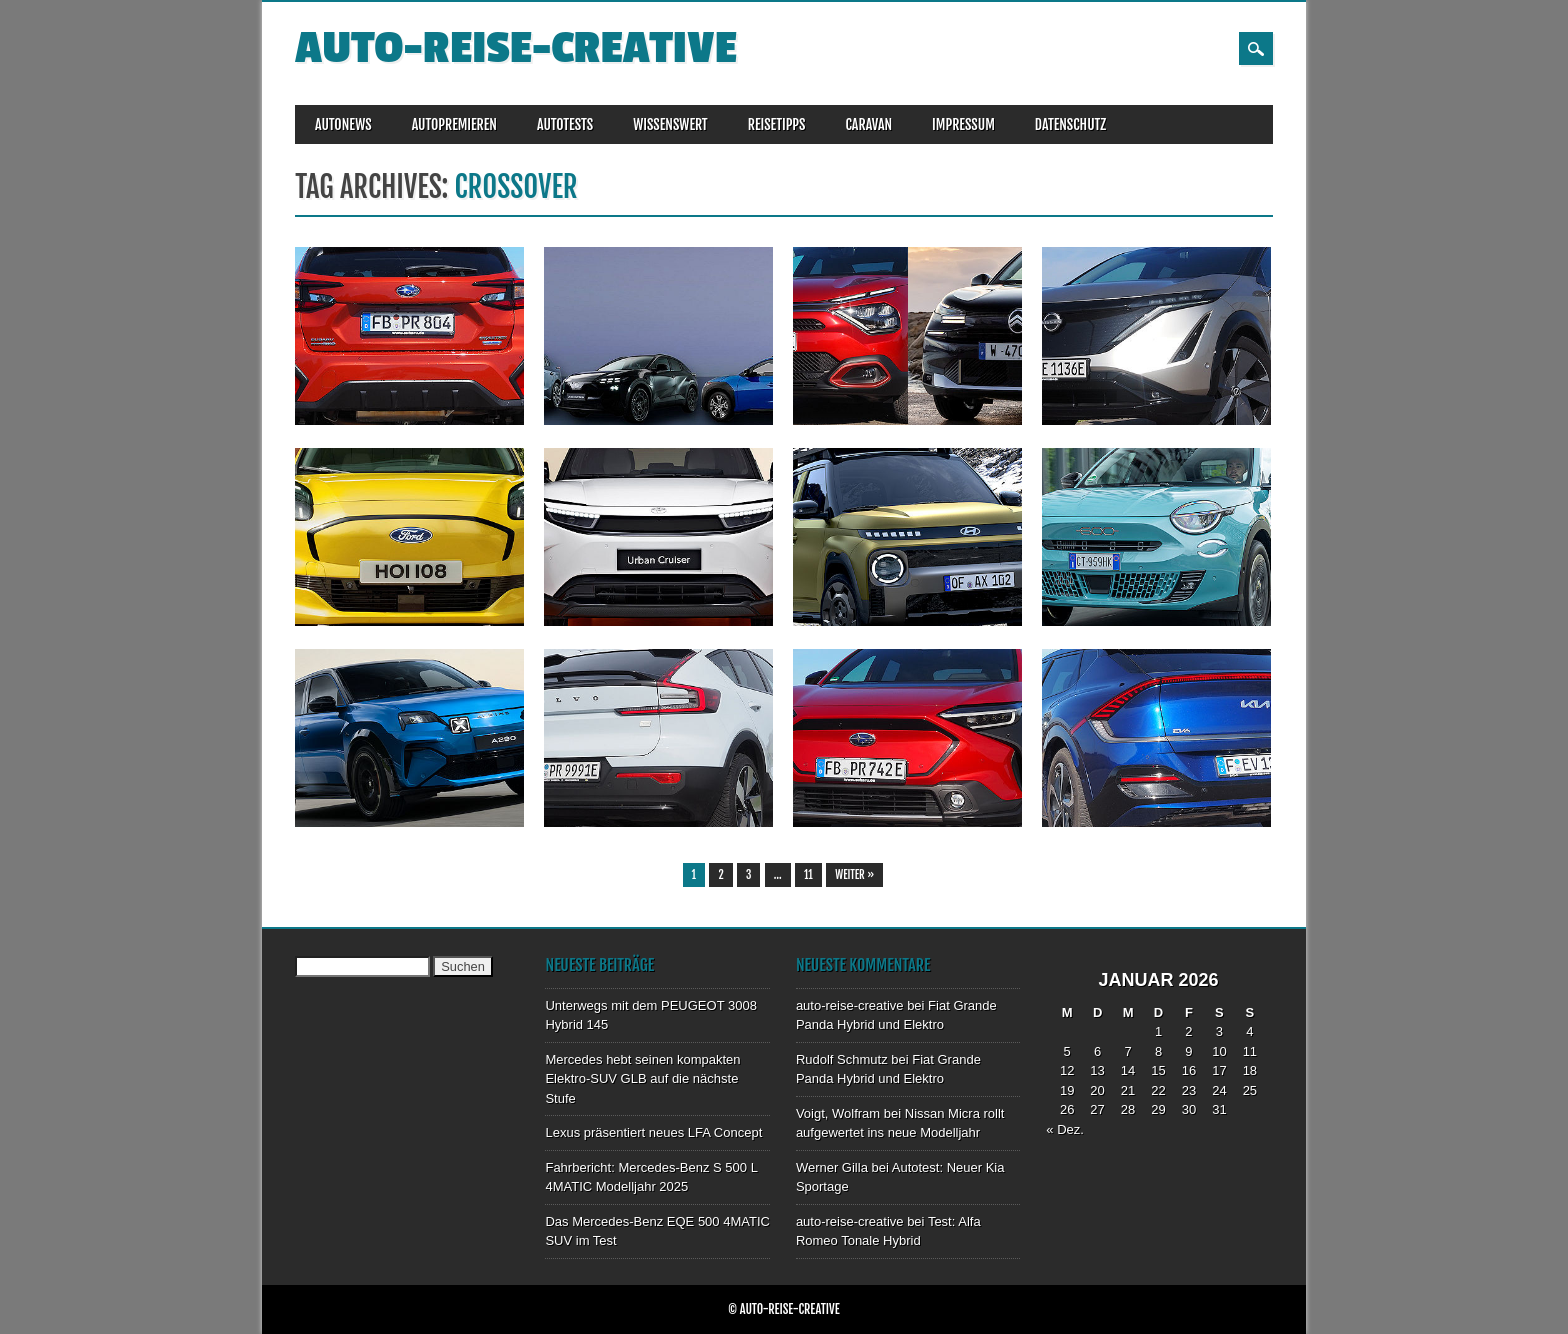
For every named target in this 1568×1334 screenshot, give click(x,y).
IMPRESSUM (963, 124)
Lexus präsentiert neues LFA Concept (653, 1132)
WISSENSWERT (670, 124)
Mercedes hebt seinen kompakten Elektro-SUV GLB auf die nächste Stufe (642, 1079)
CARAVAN (868, 124)
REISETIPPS (777, 124)
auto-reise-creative (516, 48)
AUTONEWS (343, 124)
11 (808, 875)
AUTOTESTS (565, 124)
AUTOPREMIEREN (454, 124)
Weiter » (854, 875)
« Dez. (1065, 1129)
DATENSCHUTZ (1070, 124)
